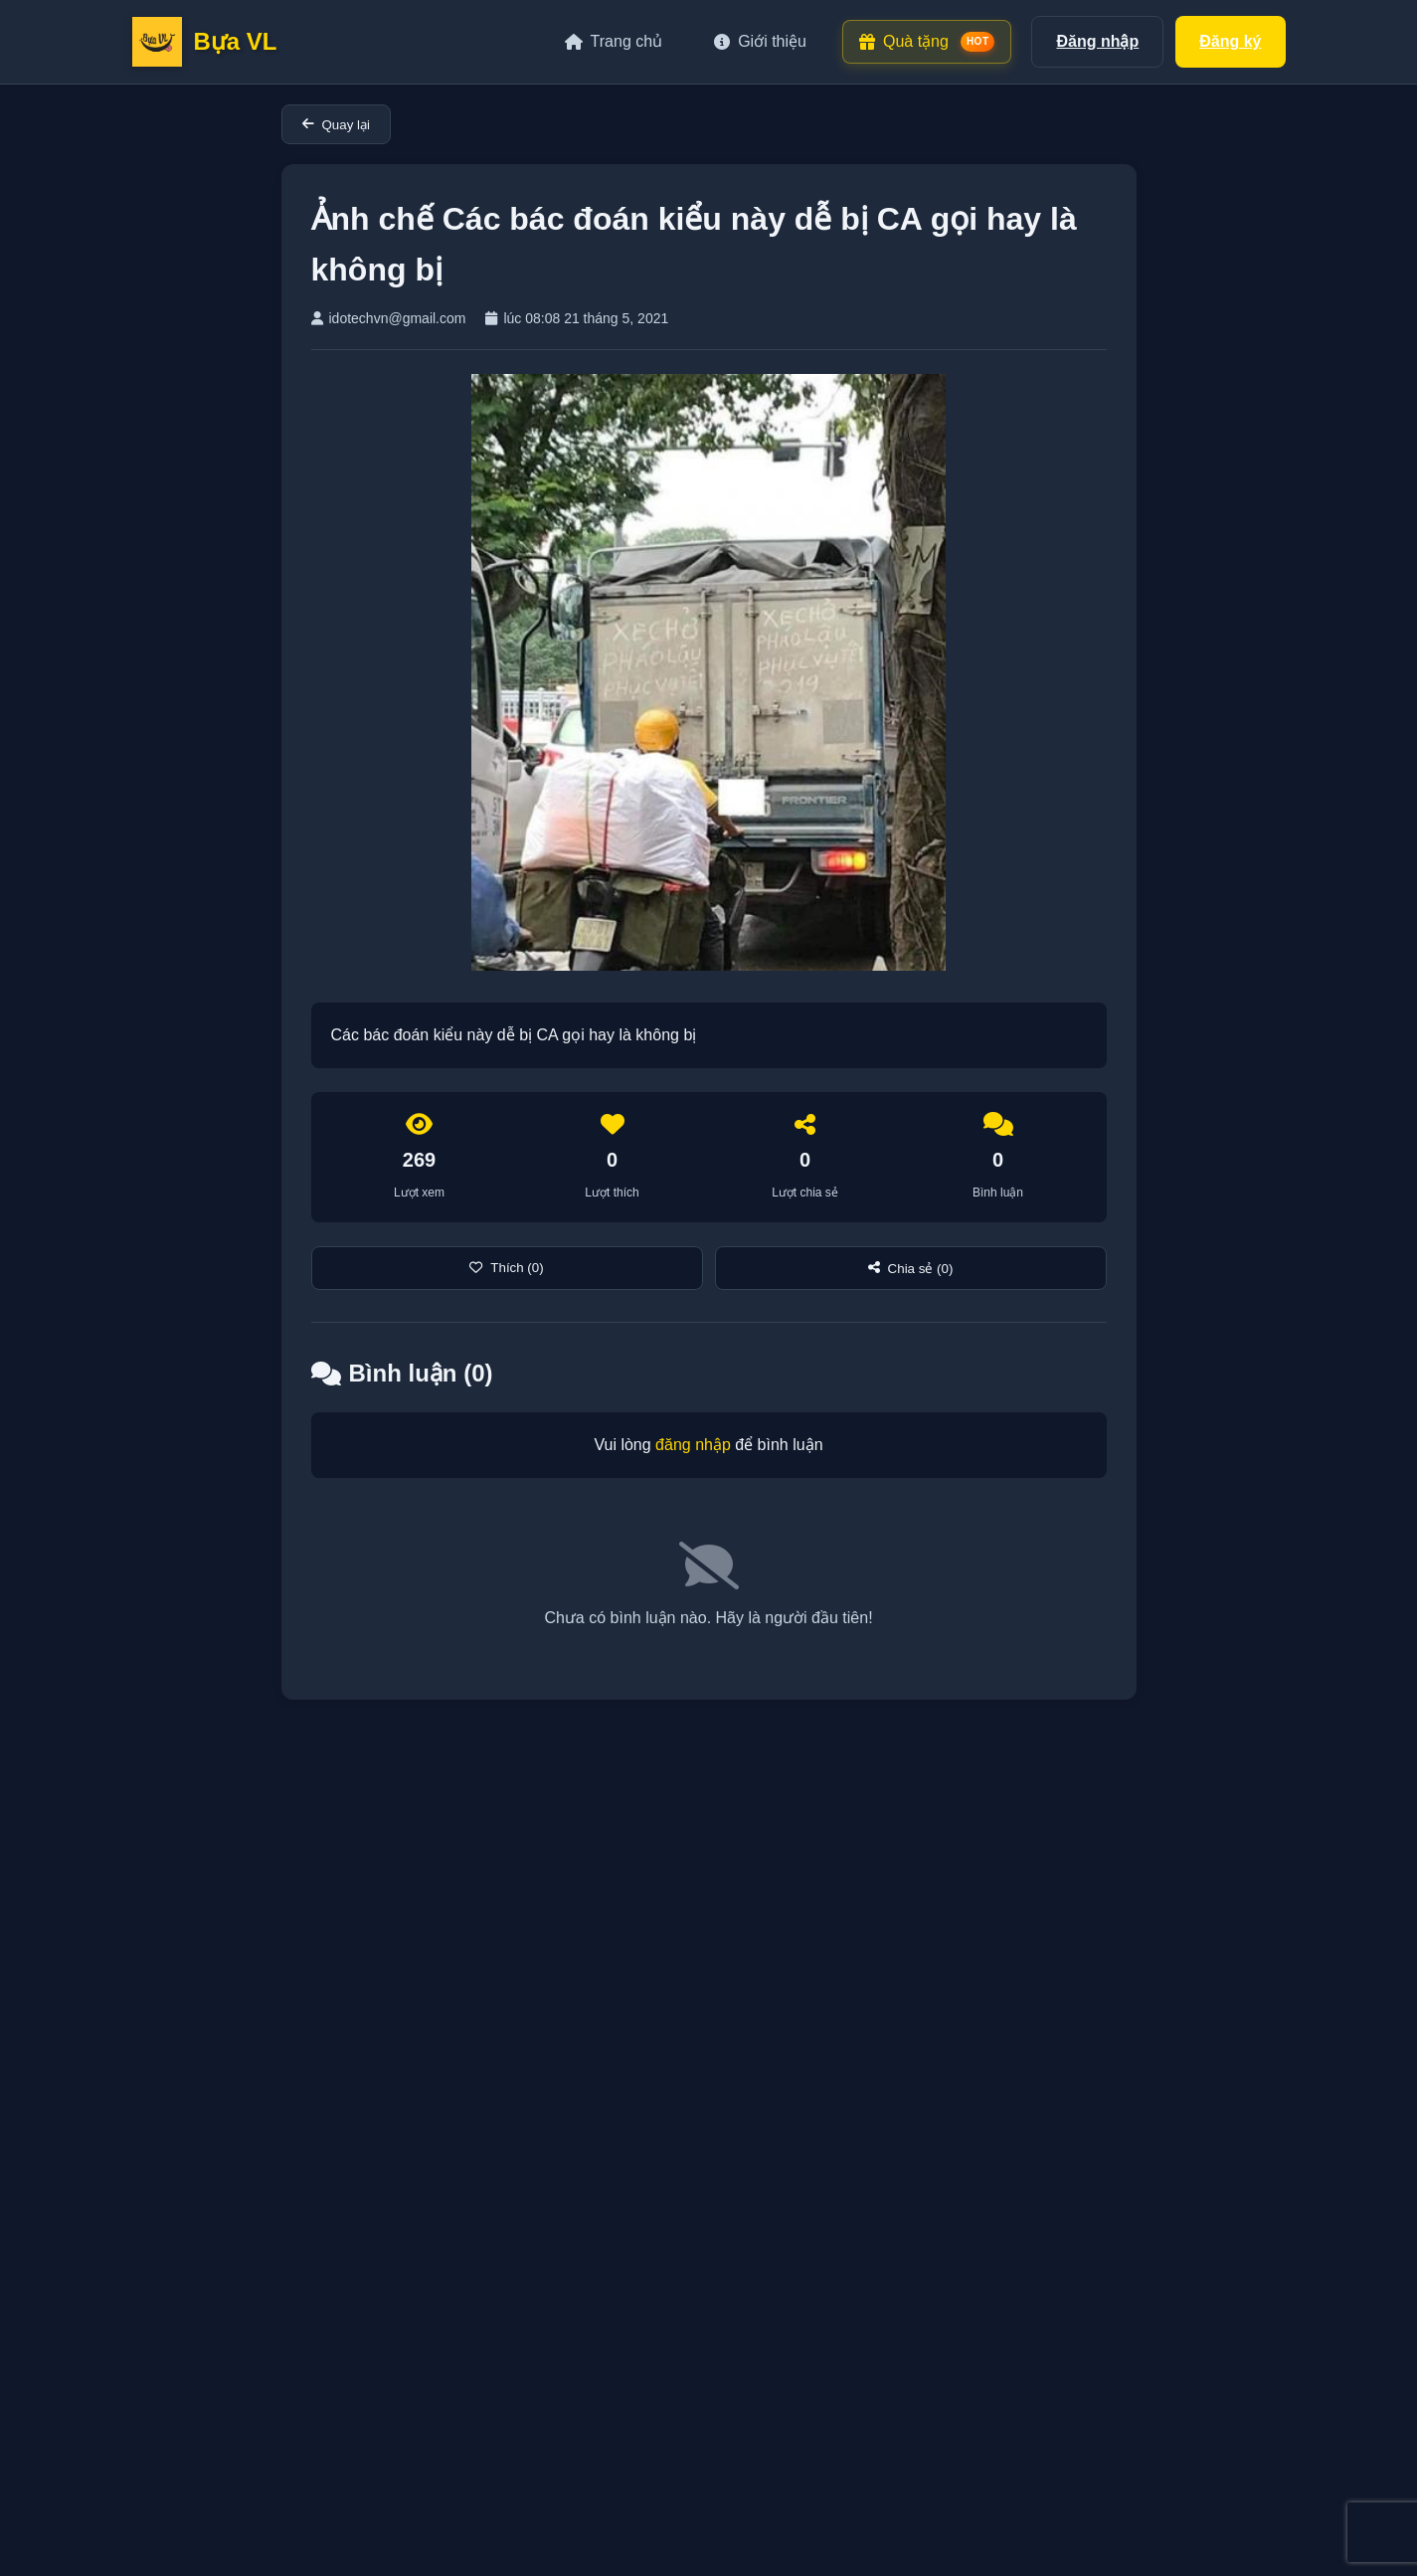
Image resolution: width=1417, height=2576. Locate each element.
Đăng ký (1230, 41)
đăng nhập (693, 1444)
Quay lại (336, 124)
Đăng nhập (1097, 41)
